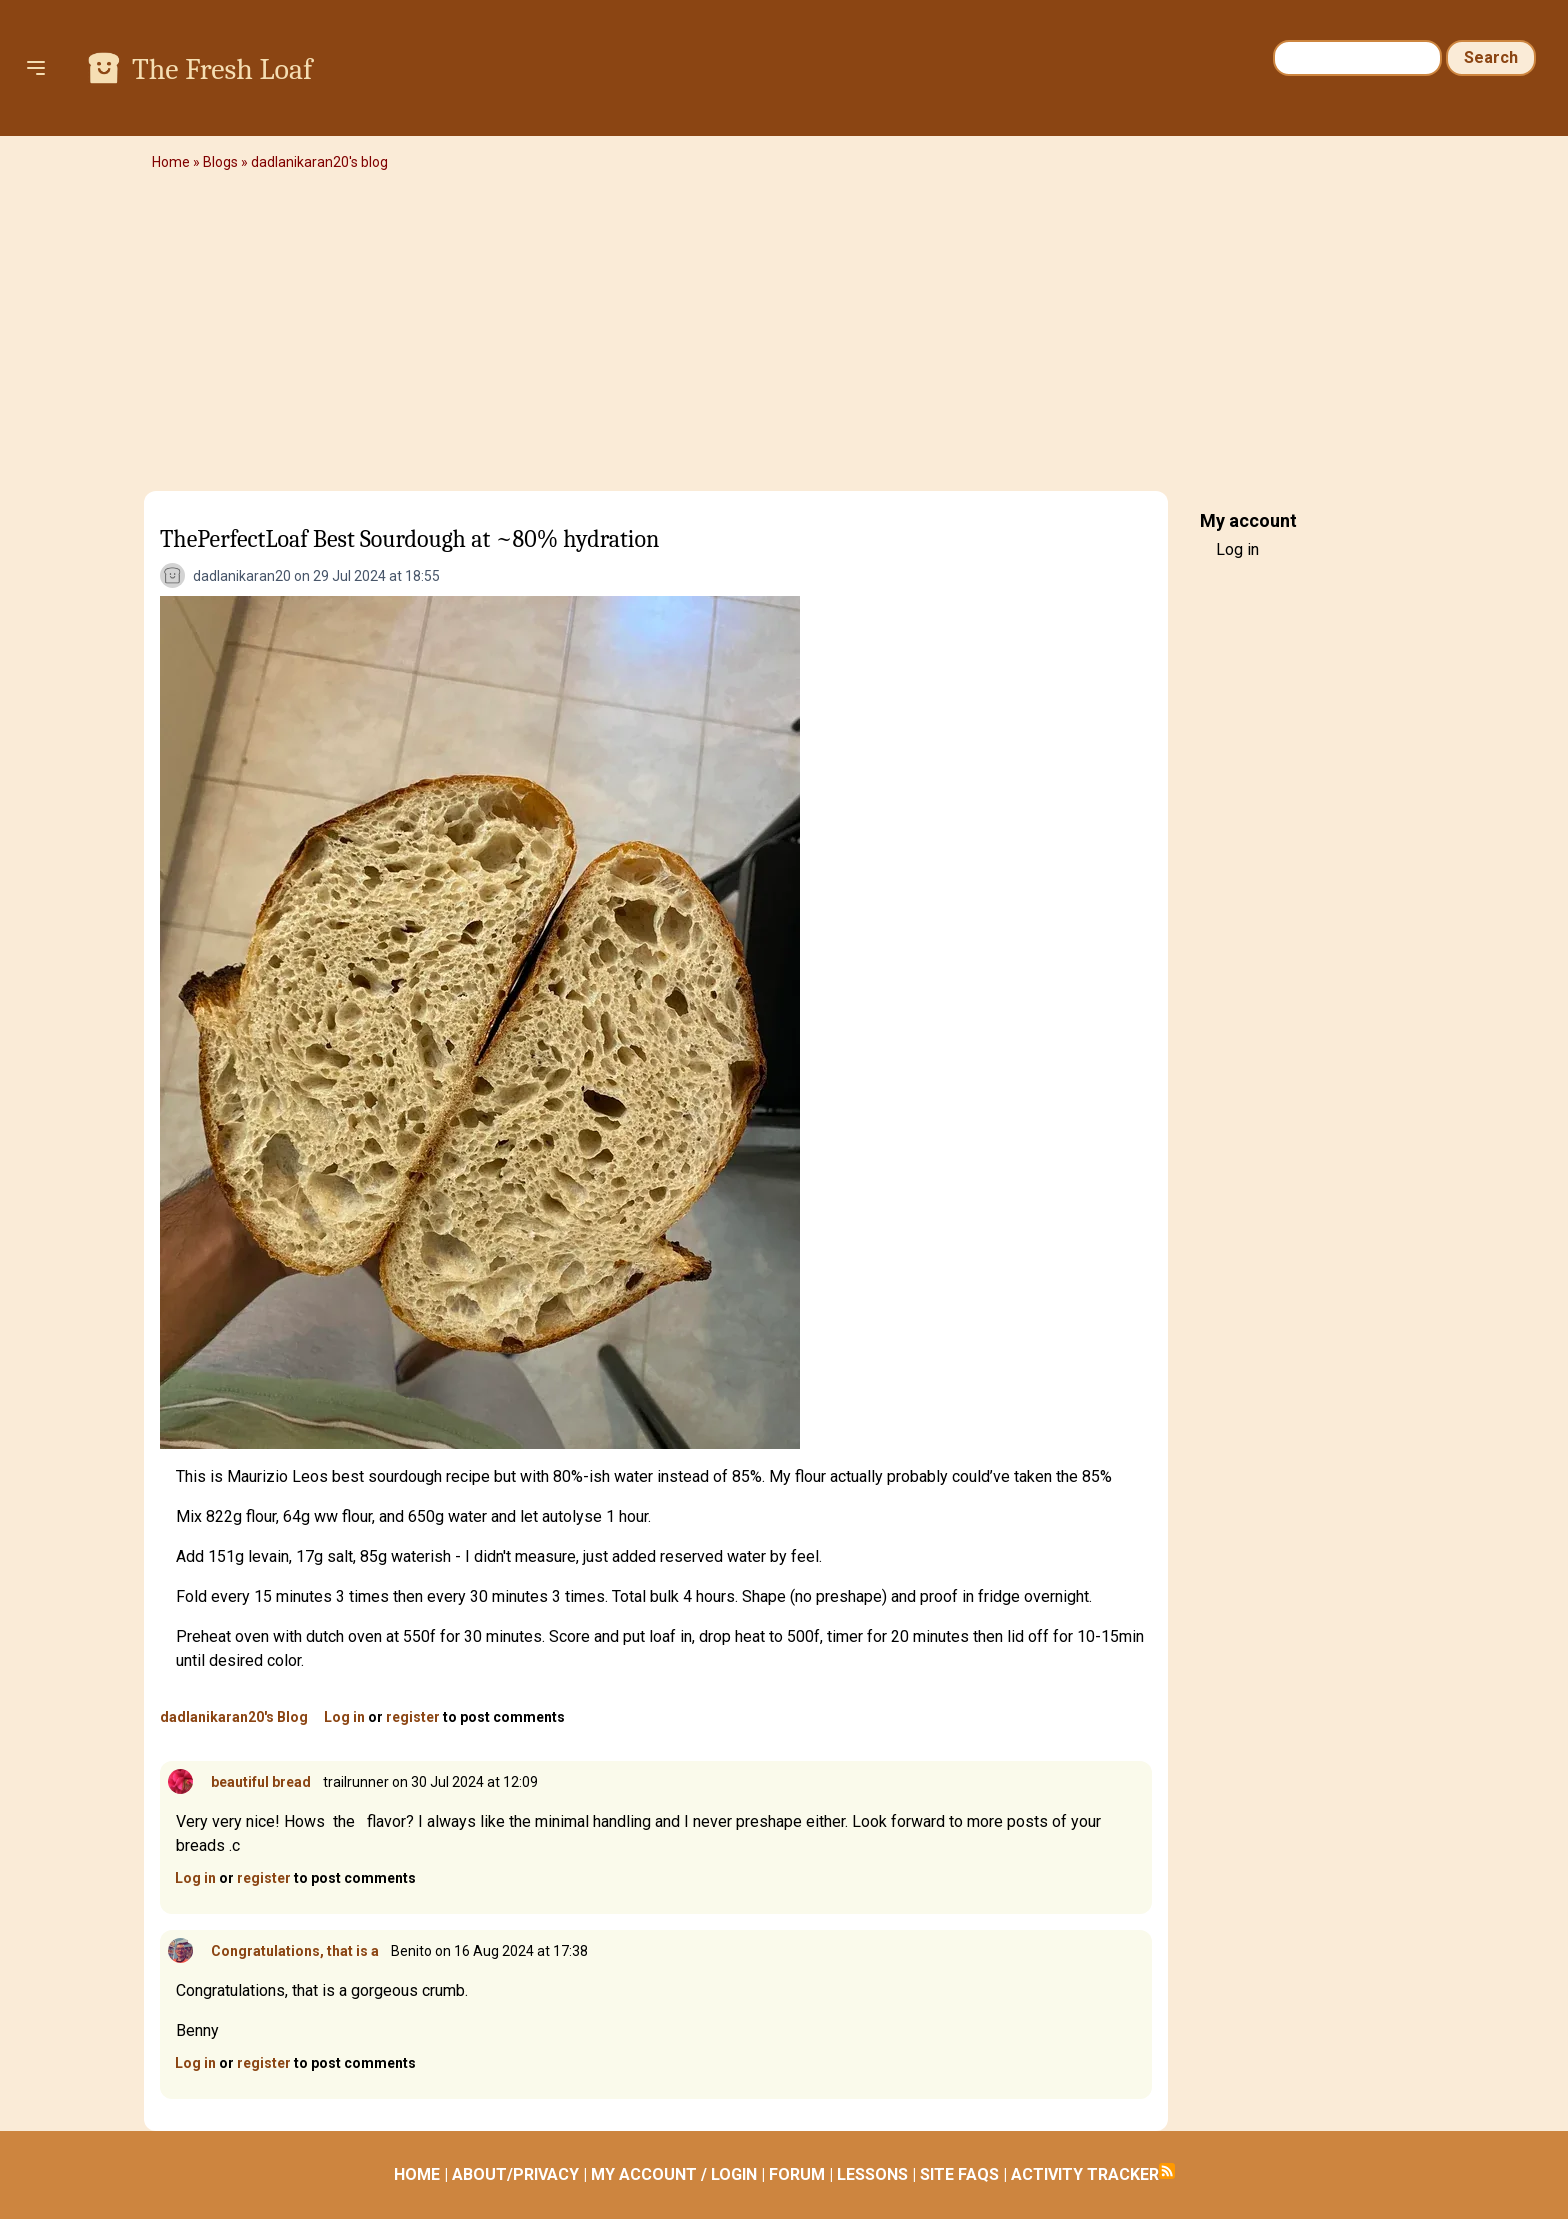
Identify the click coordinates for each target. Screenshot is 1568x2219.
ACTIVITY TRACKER (1085, 2174)
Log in (344, 1717)
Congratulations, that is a (295, 1951)
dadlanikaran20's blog (319, 162)
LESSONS (872, 2174)
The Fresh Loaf (222, 69)
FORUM (797, 2174)
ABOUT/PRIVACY (515, 2174)
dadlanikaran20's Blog (234, 1717)
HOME (417, 2174)
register (413, 1717)
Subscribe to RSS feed (1167, 2171)
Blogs (220, 162)
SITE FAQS (959, 2174)
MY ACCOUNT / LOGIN (674, 2174)
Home (171, 162)
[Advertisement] (784, 335)
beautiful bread (261, 1782)
